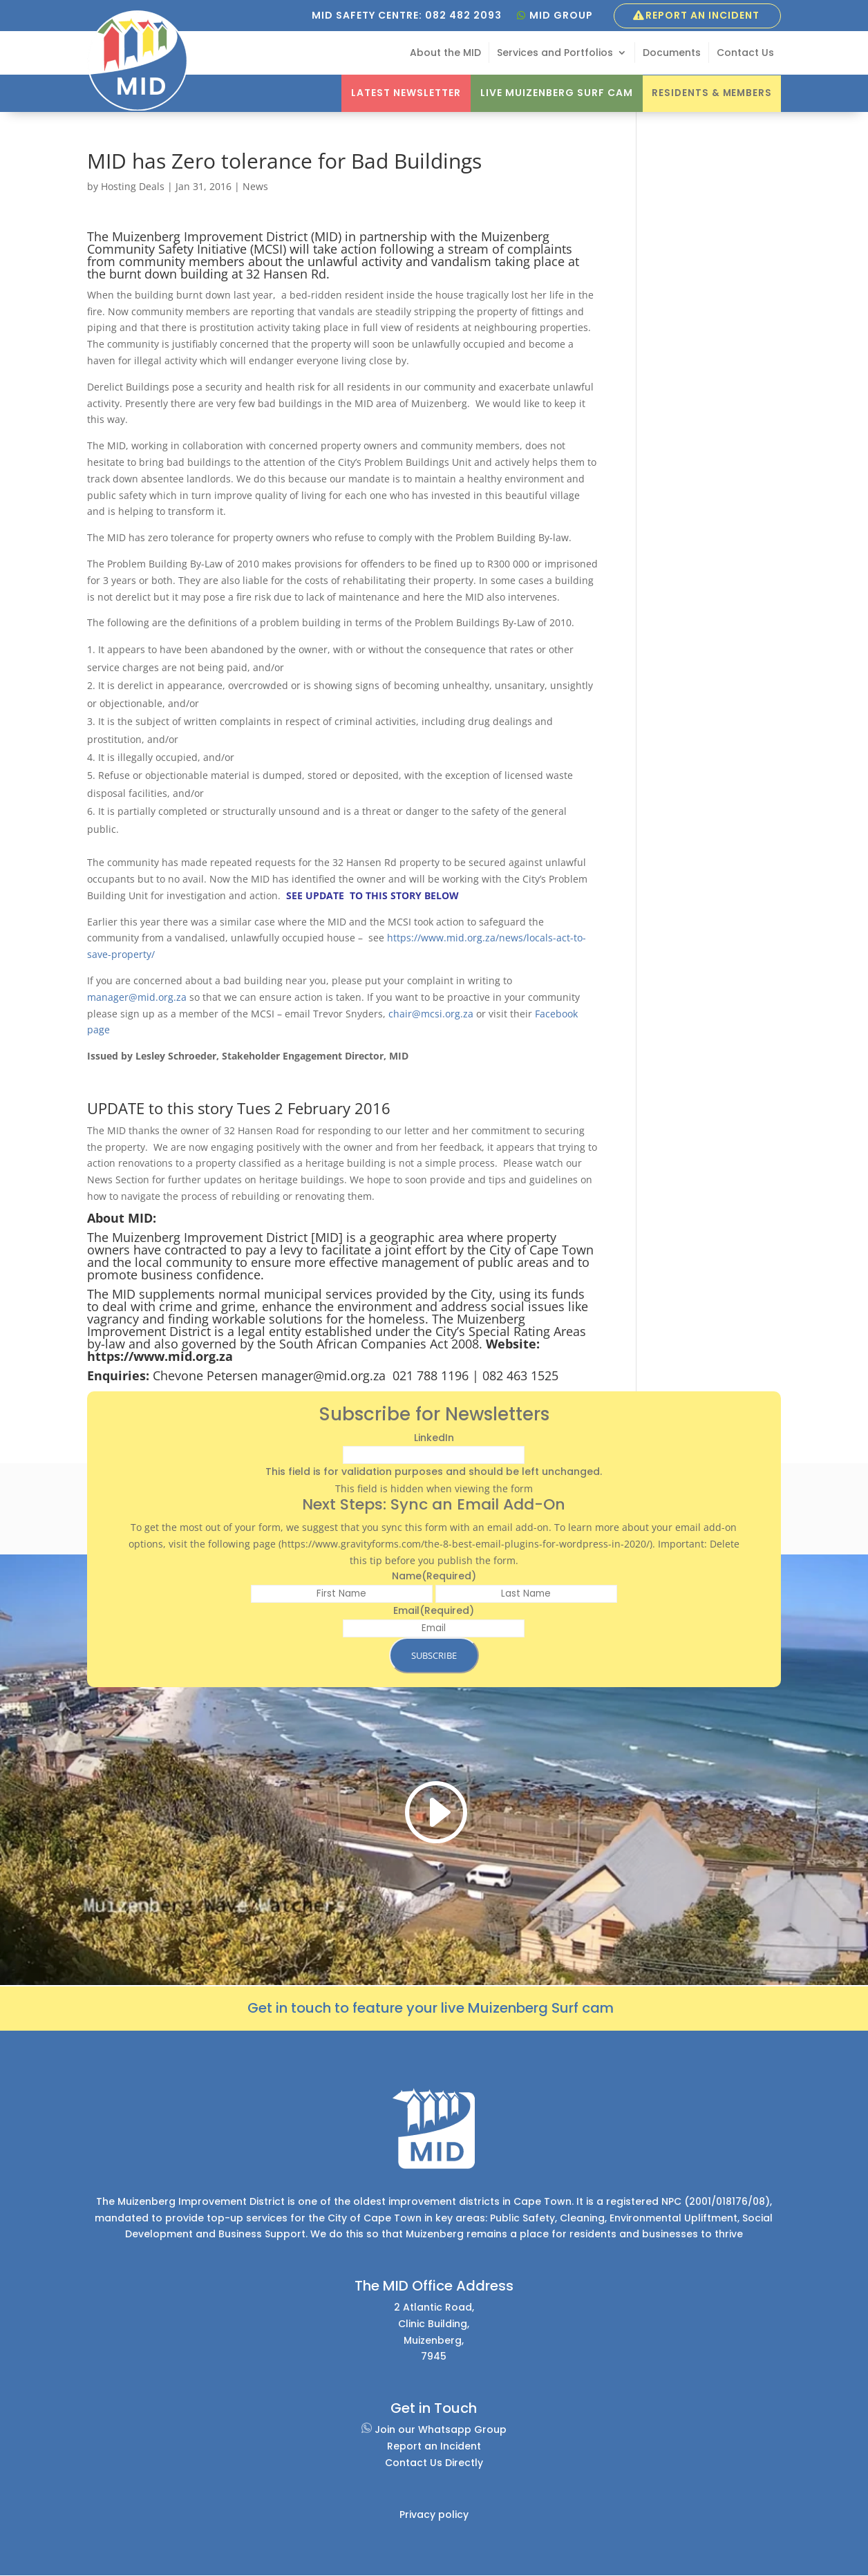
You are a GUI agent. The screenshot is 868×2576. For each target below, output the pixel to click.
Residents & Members (709, 93)
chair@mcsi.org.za (430, 1013)
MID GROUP (561, 15)
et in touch (294, 2008)
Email (433, 1610)
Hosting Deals (132, 186)
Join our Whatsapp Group (434, 2429)
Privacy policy (434, 2514)
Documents (672, 53)
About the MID (445, 53)
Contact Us (745, 53)
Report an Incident (702, 15)
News (255, 186)
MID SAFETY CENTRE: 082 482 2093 (407, 15)
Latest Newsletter (402, 93)
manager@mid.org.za (137, 997)
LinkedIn (434, 1438)
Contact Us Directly (434, 2463)
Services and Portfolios (555, 53)
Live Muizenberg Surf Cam (552, 93)
